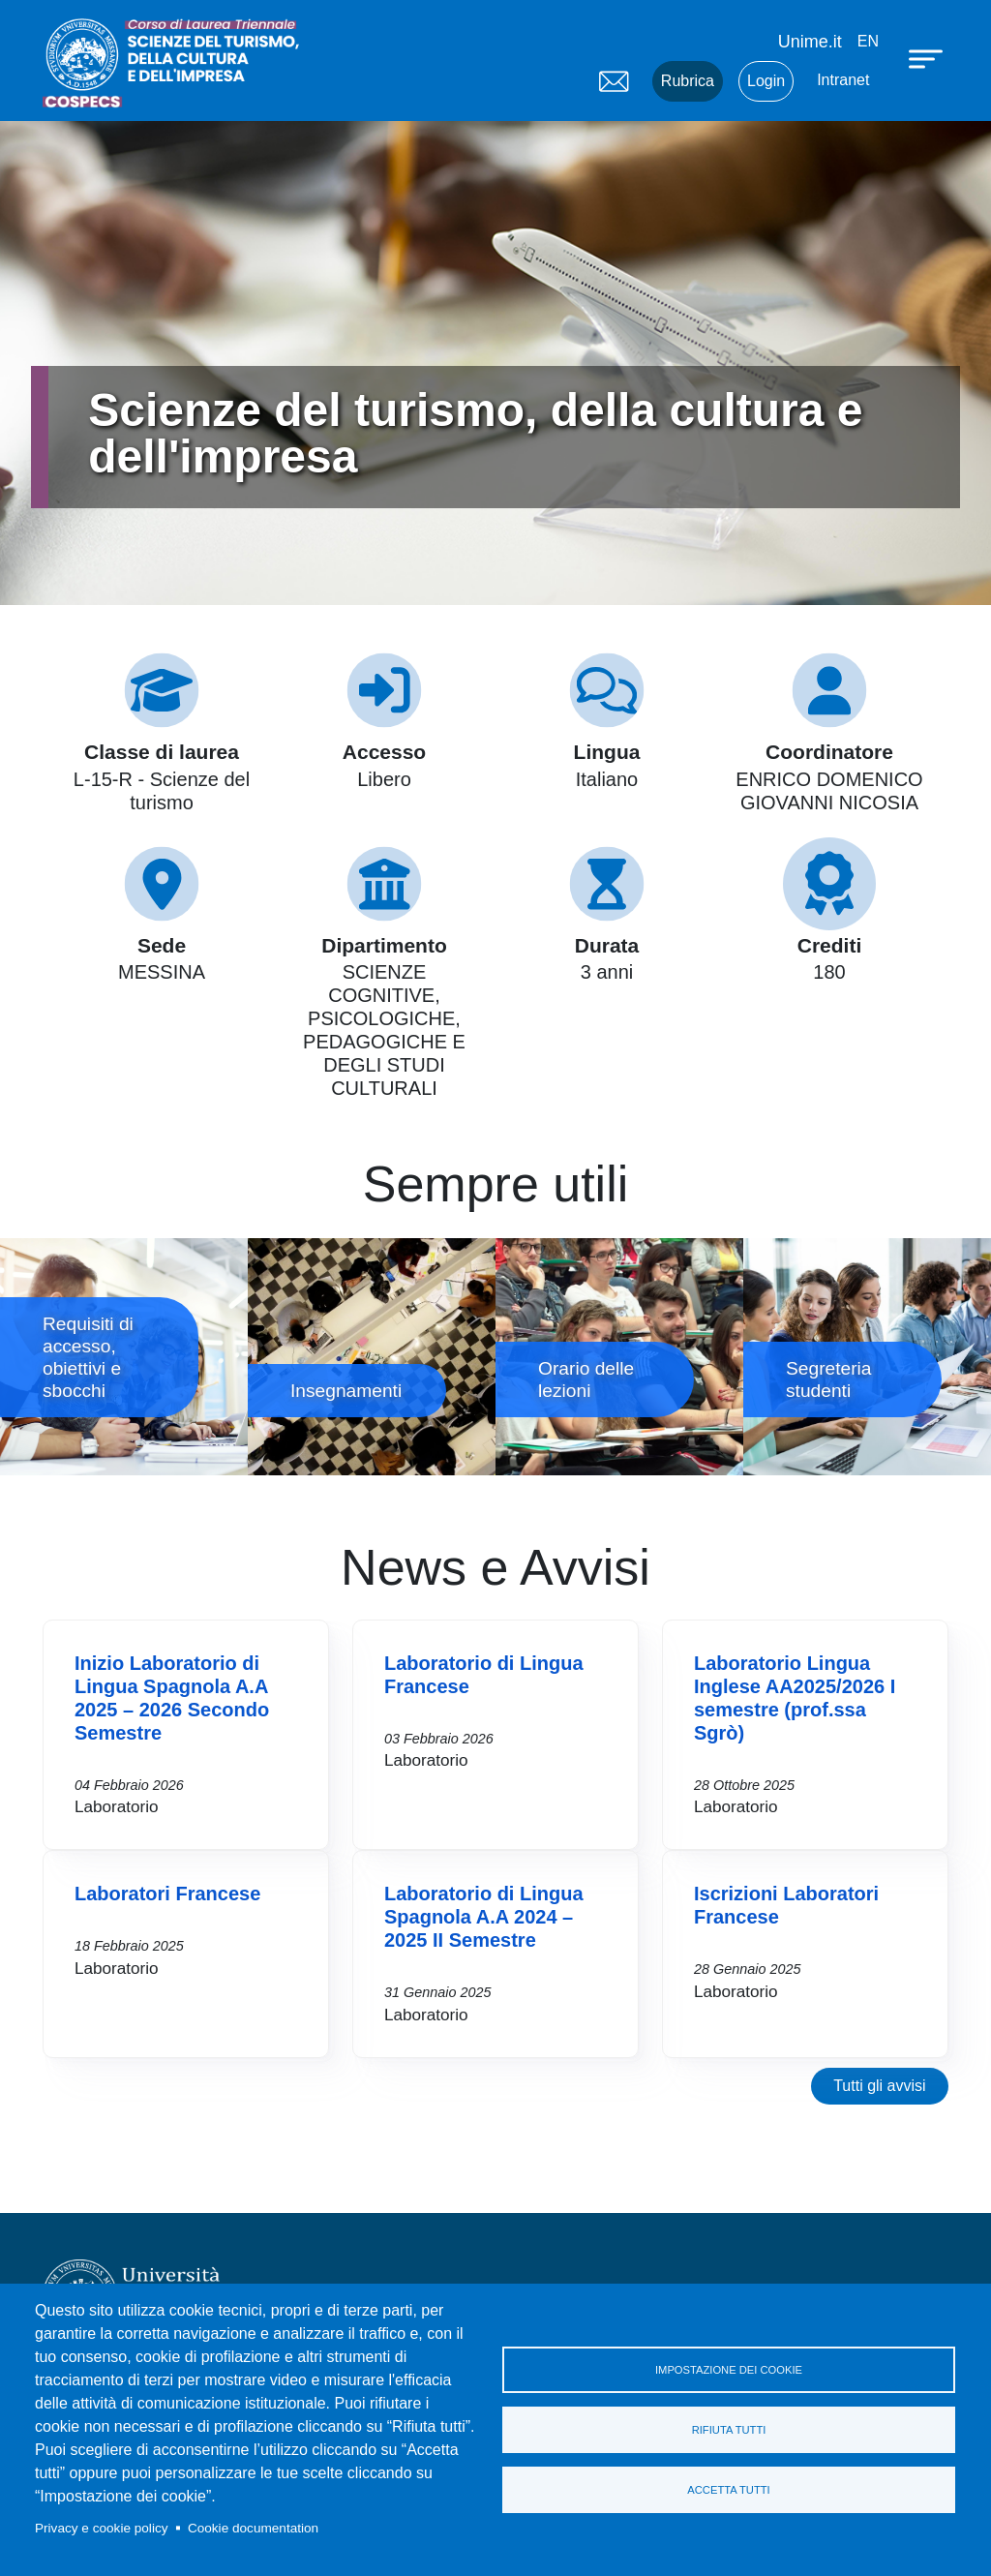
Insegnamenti (372, 1356)
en (868, 41)
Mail (613, 81)
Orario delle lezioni (619, 1356)
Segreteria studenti (867, 1356)
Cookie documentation (253, 2528)
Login (766, 81)
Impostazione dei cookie (728, 2370)
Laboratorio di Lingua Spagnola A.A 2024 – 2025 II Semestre (484, 1917)
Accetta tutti (728, 2490)
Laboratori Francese (167, 1893)
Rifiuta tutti (729, 2430)
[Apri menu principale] (928, 58)
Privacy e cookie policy (101, 2528)
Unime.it (810, 41)
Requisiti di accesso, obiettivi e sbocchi (124, 1356)
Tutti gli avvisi (879, 2085)
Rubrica (687, 81)
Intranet (843, 80)
